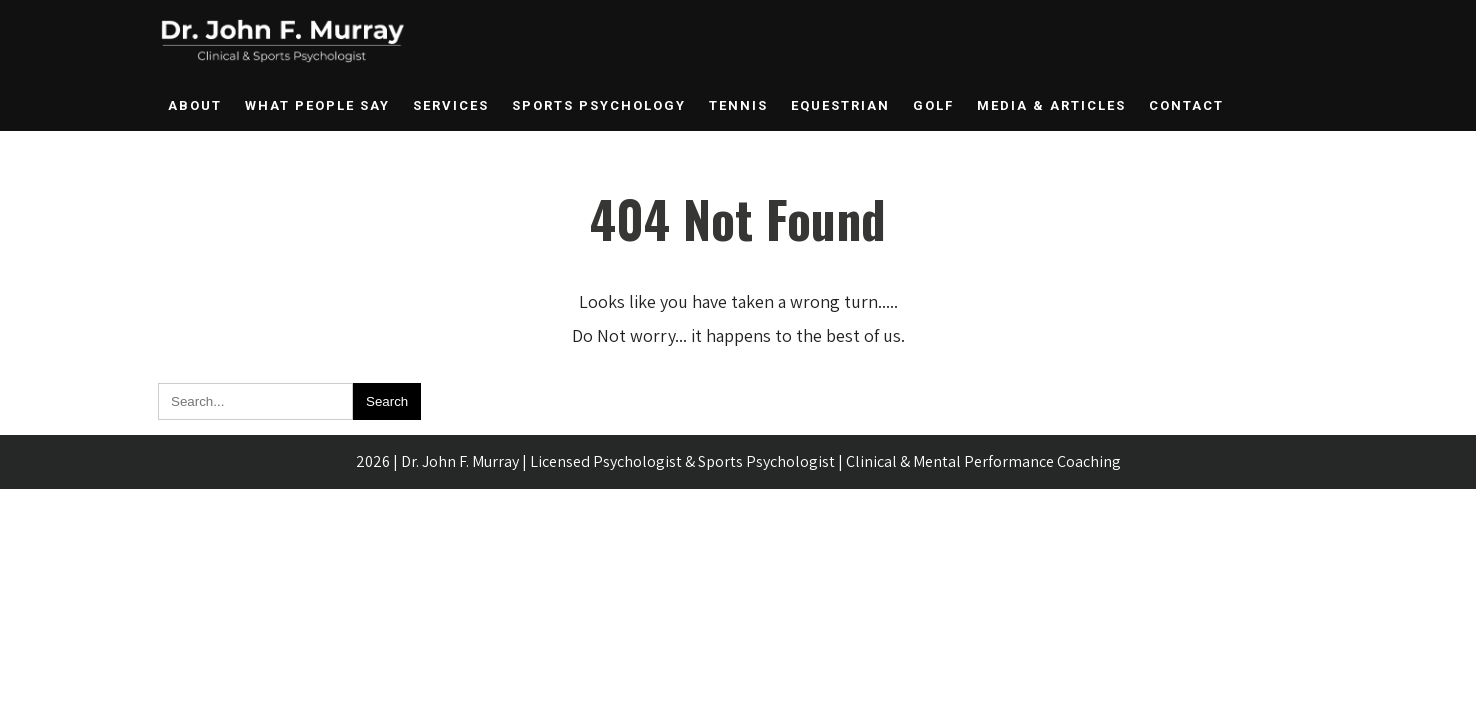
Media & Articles (1051, 105)
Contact (1186, 105)
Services (451, 105)
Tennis (738, 105)
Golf (933, 105)
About (195, 105)
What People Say (317, 105)
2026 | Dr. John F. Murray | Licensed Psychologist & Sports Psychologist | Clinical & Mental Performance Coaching (738, 461)
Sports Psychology (599, 105)
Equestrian (840, 105)
